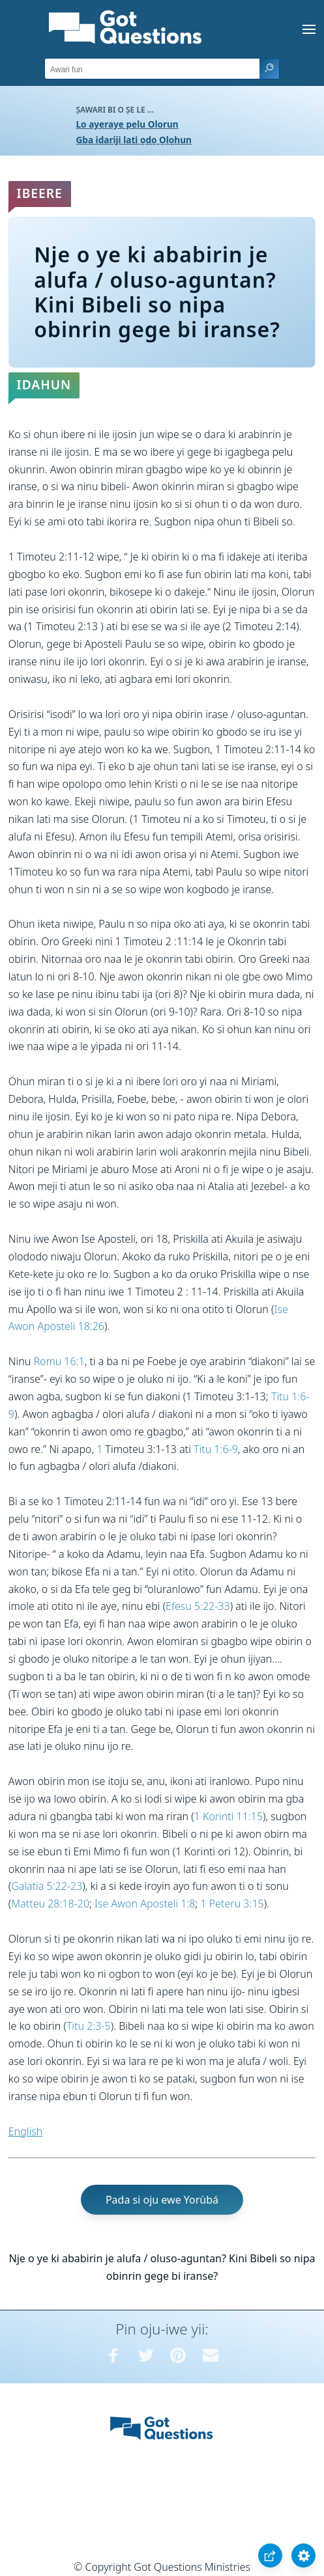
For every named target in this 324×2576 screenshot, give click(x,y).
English (25, 2131)
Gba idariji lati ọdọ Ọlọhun (134, 139)
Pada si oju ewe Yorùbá (162, 2200)
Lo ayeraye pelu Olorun (127, 124)
